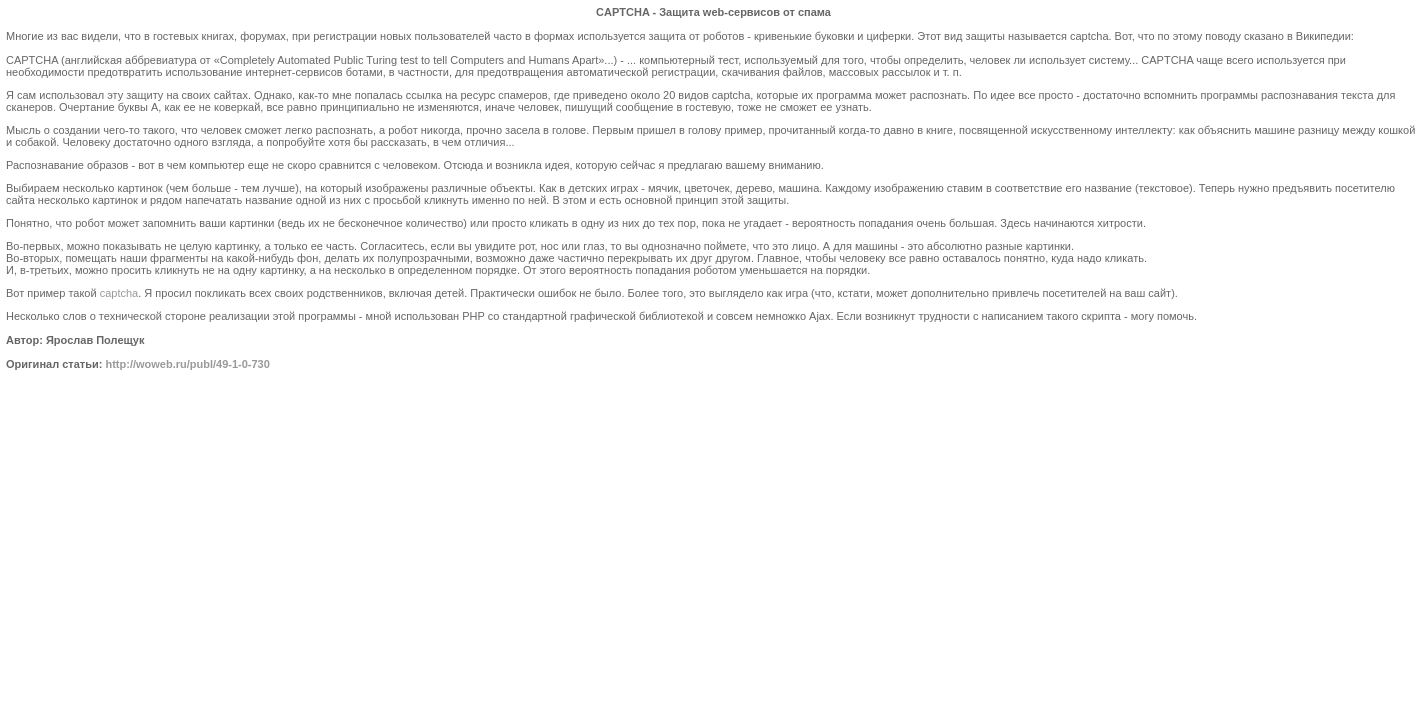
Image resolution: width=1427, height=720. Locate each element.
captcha (119, 293)
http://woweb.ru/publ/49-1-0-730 (187, 364)
